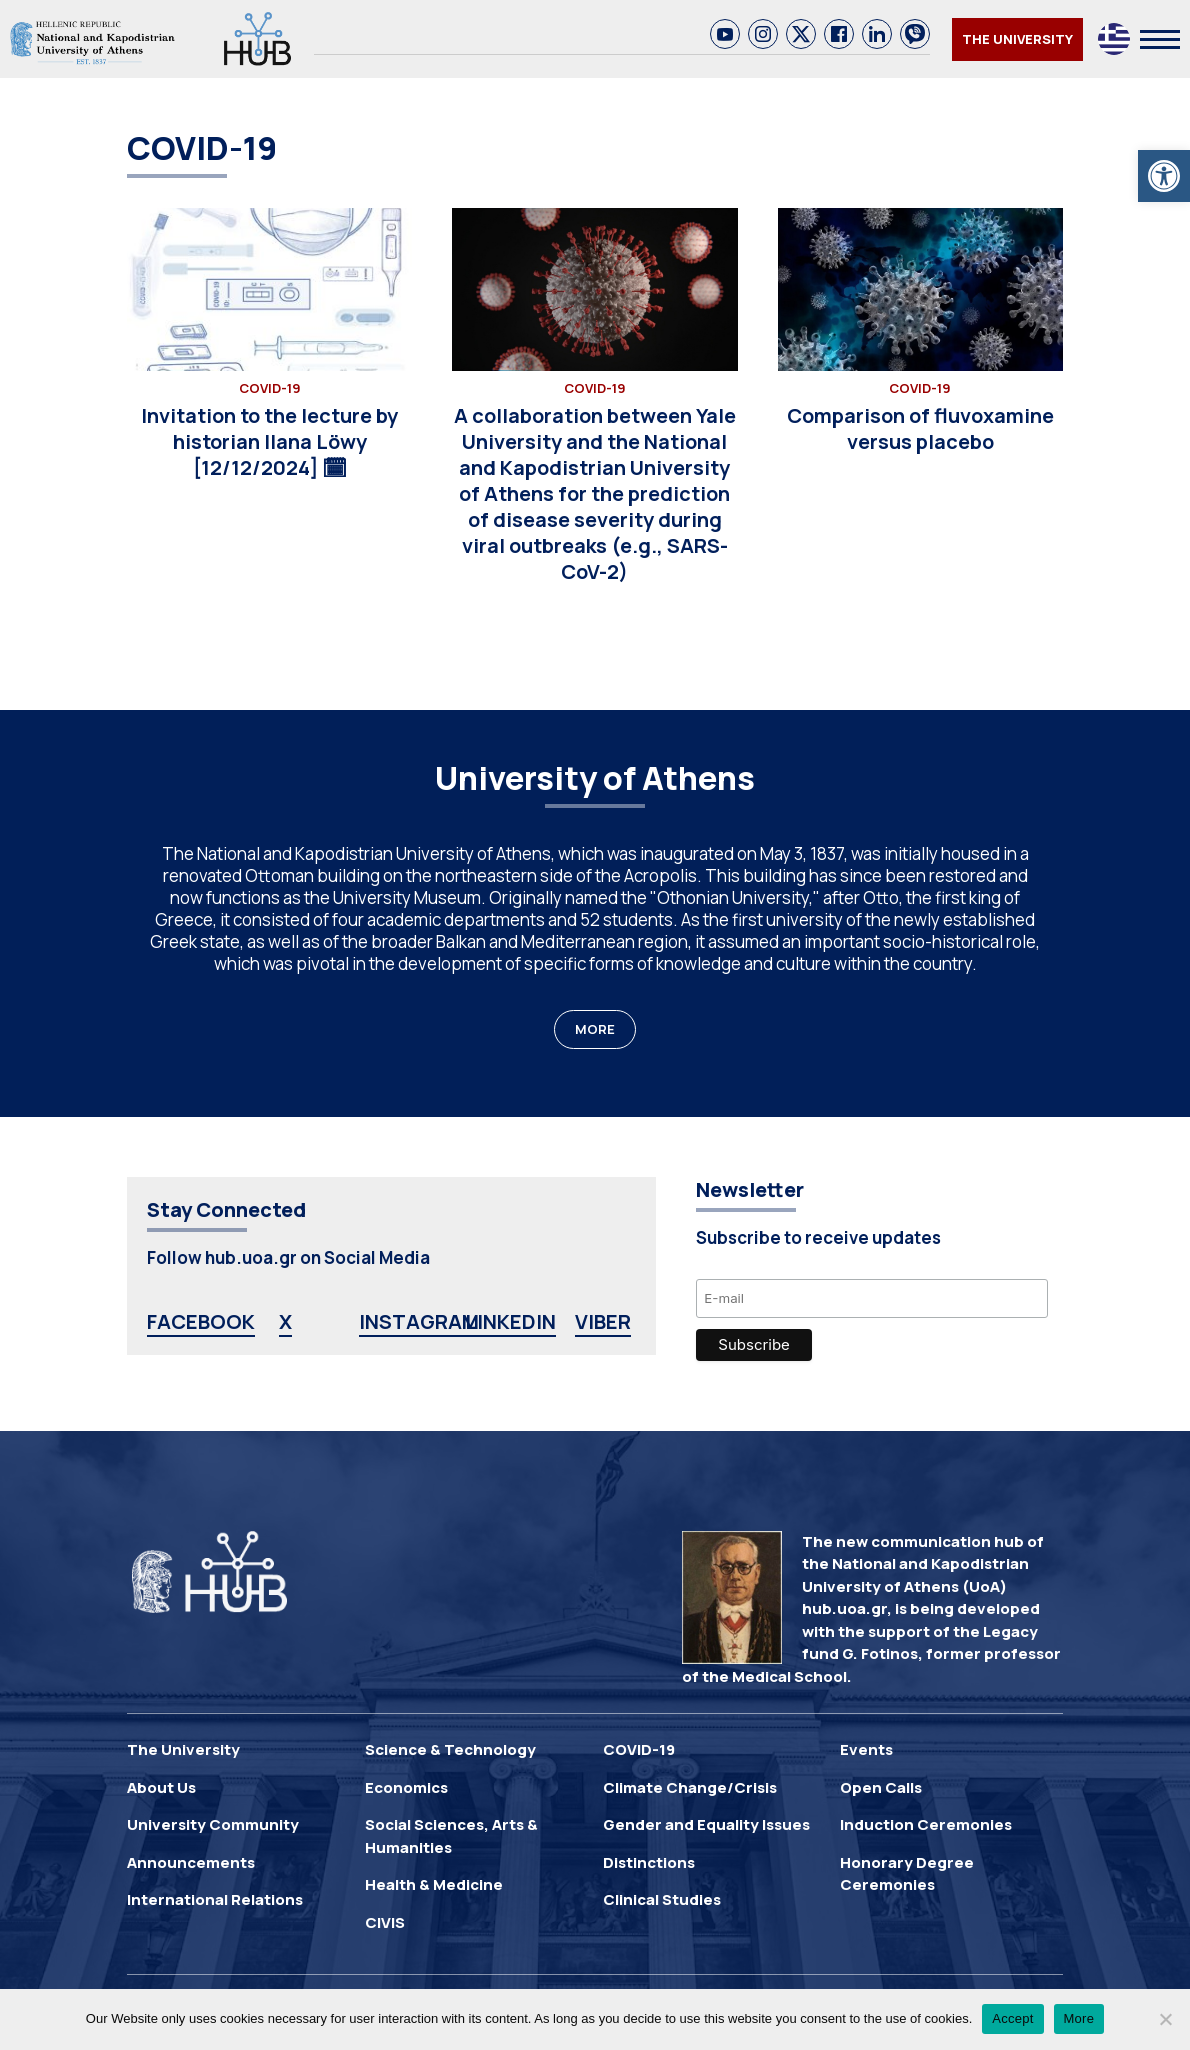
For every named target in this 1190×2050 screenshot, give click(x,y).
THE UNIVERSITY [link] (1017, 39)
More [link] (1079, 2018)
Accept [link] (1012, 2018)
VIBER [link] (603, 1321)
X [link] (285, 1321)
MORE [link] (595, 1029)
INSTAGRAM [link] (419, 1321)
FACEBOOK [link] (201, 1321)
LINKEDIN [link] (510, 1321)
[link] (1164, 176)
